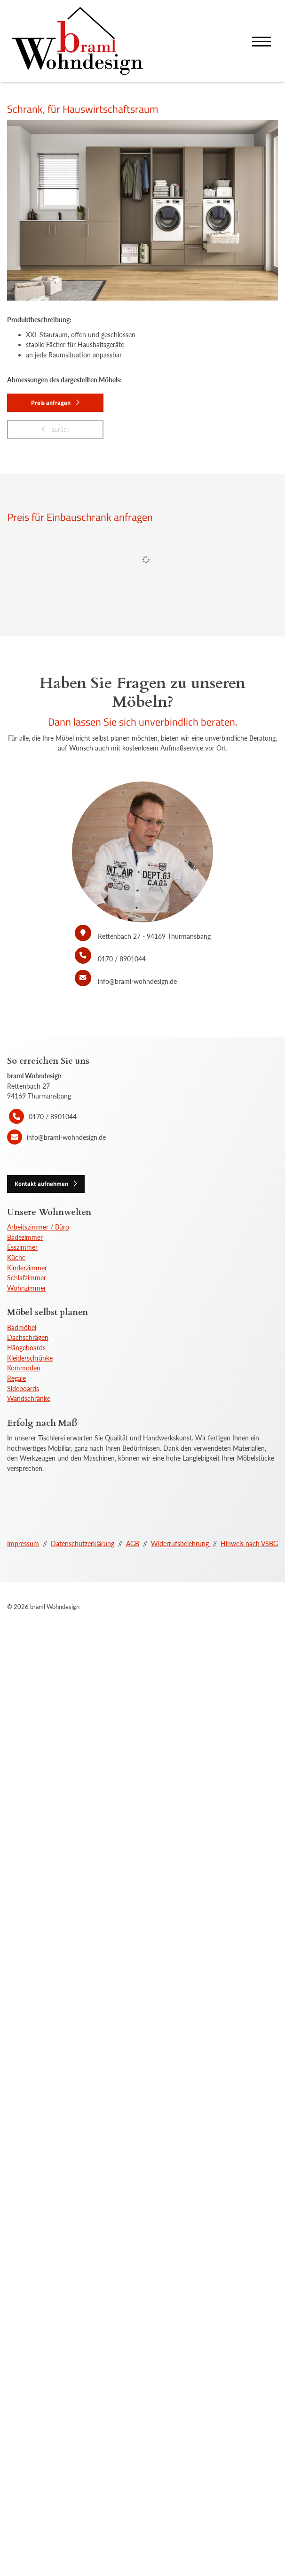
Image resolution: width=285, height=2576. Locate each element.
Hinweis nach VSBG (249, 1543)
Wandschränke (28, 1398)
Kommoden (23, 1368)
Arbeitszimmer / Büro (38, 1227)
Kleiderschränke (30, 1358)
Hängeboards (26, 1348)
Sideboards (23, 1388)
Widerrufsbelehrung (181, 1543)
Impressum (23, 1543)
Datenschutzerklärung (82, 1543)
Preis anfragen (51, 402)
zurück (59, 429)
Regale (16, 1378)
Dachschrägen (27, 1337)
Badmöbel (21, 1327)
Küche (16, 1257)
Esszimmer (22, 1247)
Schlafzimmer (26, 1278)
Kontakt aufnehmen (41, 1183)
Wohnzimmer (26, 1288)
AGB (132, 1543)
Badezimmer (25, 1237)
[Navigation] (261, 41)
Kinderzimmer (27, 1268)
